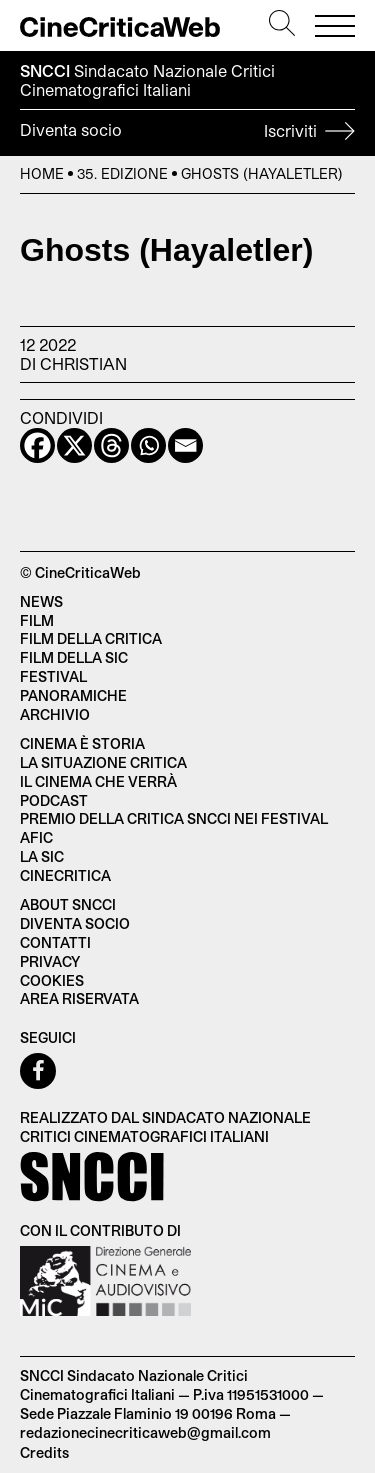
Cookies (52, 980)
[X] (74, 445)
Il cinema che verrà (98, 781)
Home (42, 173)
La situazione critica (103, 762)
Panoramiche (73, 695)
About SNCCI (68, 904)
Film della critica (91, 638)
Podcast (54, 800)
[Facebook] (37, 445)
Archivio (55, 714)
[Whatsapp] (148, 445)
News (41, 601)
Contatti (55, 942)
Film (37, 620)
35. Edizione (122, 173)
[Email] (185, 445)
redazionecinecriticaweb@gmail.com (145, 1432)
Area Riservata (79, 998)
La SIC (42, 856)
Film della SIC (74, 657)
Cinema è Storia (82, 743)
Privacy (50, 961)
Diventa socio (187, 133)
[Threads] (111, 445)
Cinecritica (65, 875)
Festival (53, 676)
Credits (44, 1452)
